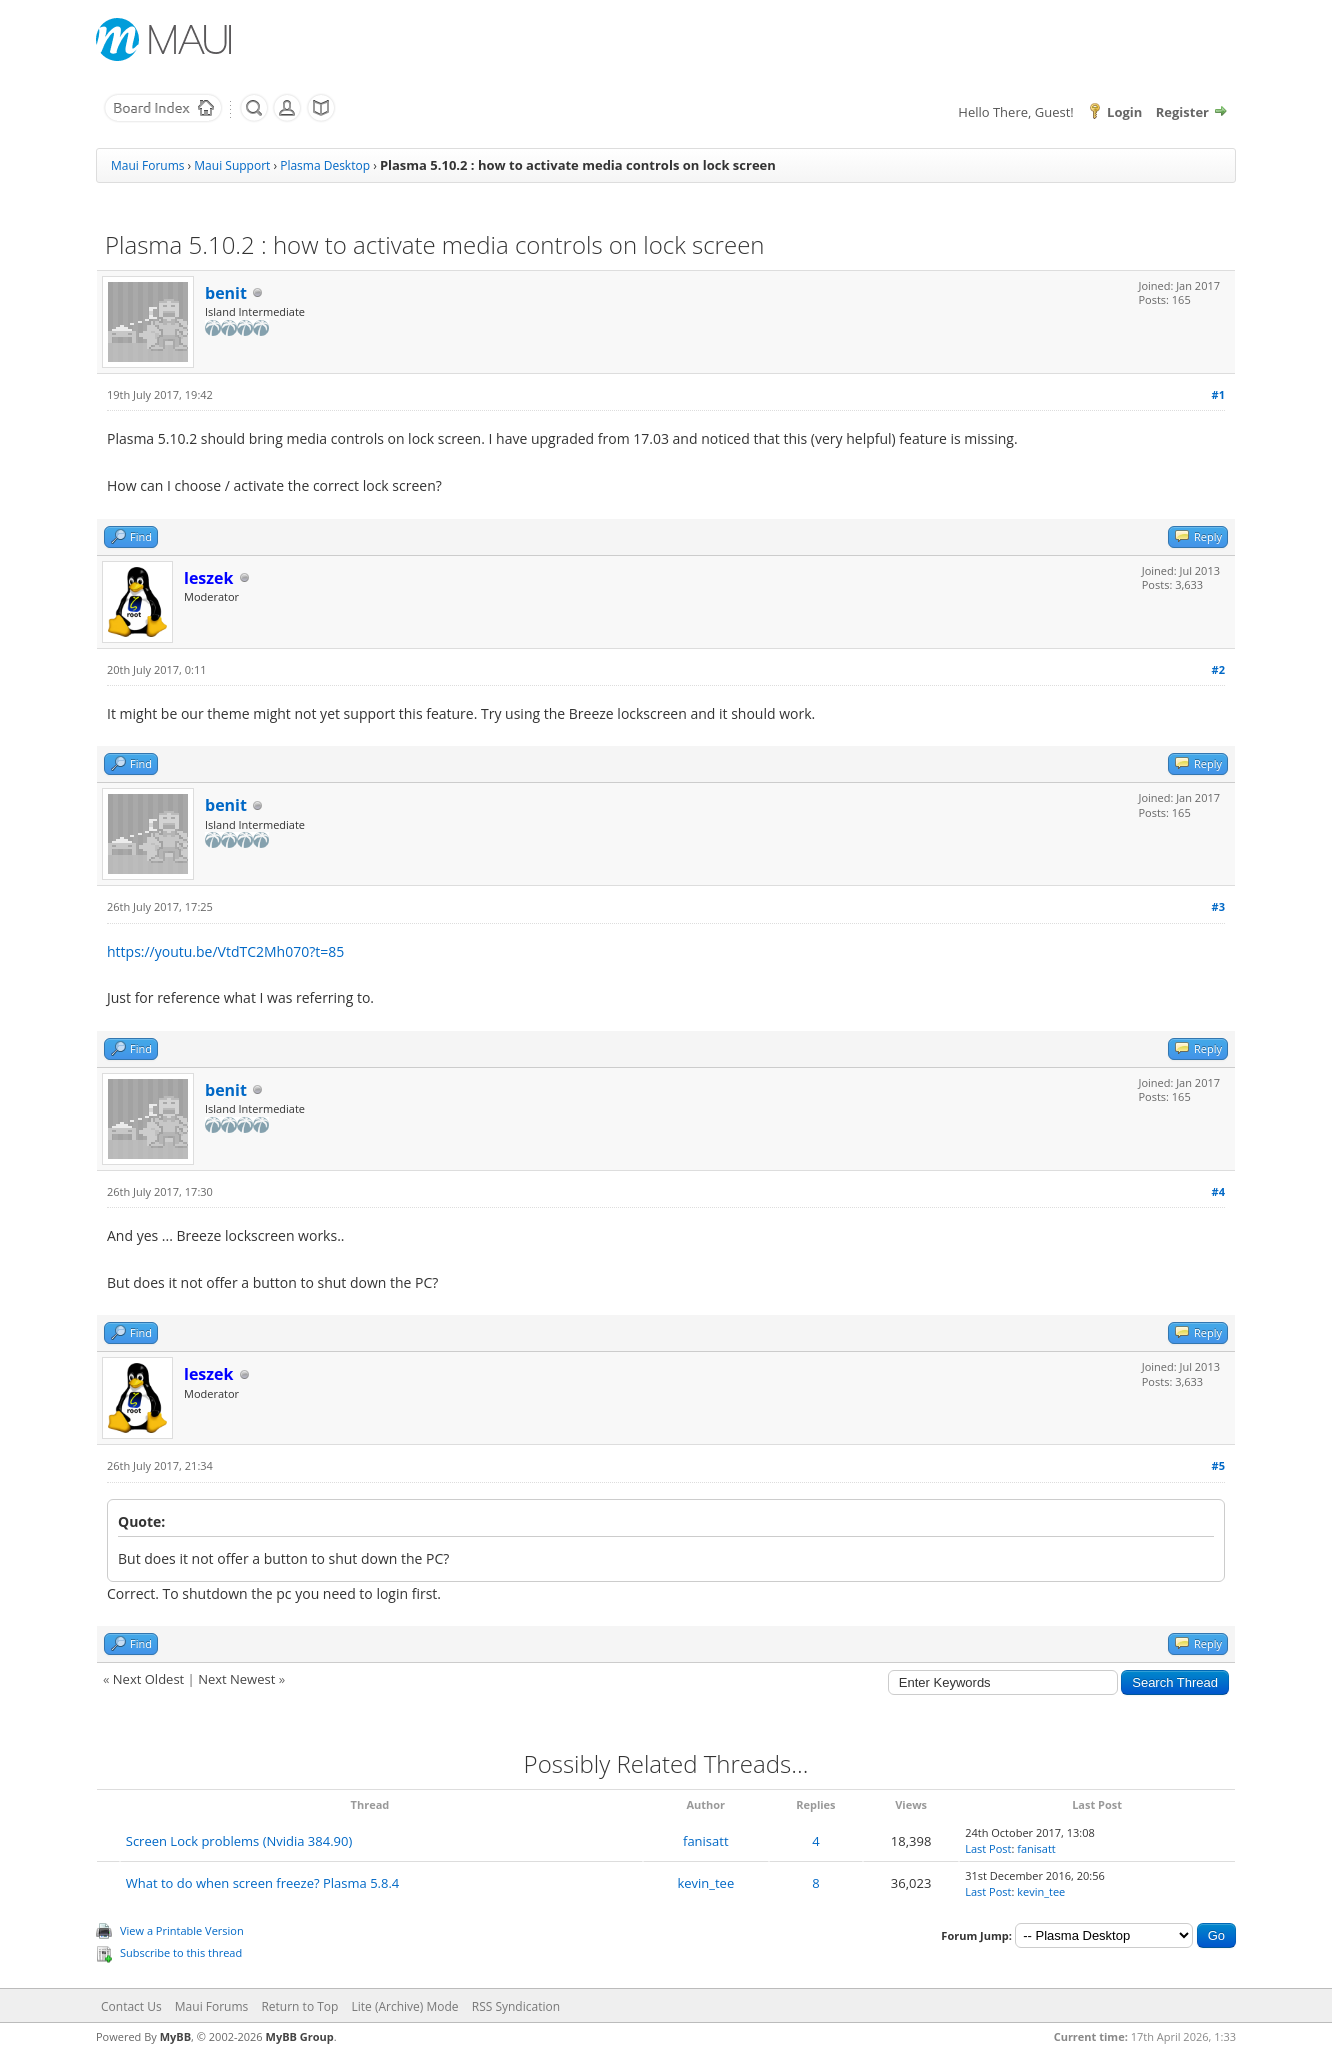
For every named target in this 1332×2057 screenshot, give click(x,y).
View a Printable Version (182, 1930)
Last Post (988, 1848)
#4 (1218, 1191)
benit (226, 293)
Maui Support (232, 165)
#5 (1218, 1465)
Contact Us (131, 2006)
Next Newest (236, 1679)
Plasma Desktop (325, 165)
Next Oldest (148, 1679)
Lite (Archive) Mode (405, 2006)
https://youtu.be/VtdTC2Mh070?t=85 (225, 951)
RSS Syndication (516, 2006)
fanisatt (706, 1841)
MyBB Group (300, 2036)
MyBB (175, 2036)
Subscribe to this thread (181, 1952)
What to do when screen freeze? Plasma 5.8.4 (263, 1883)
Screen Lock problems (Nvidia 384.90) (239, 1841)
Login (1124, 112)
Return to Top (299, 2006)
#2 (1218, 669)
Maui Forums (147, 165)
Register (1182, 112)
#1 (1218, 394)
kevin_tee (705, 1883)
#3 (1218, 906)
